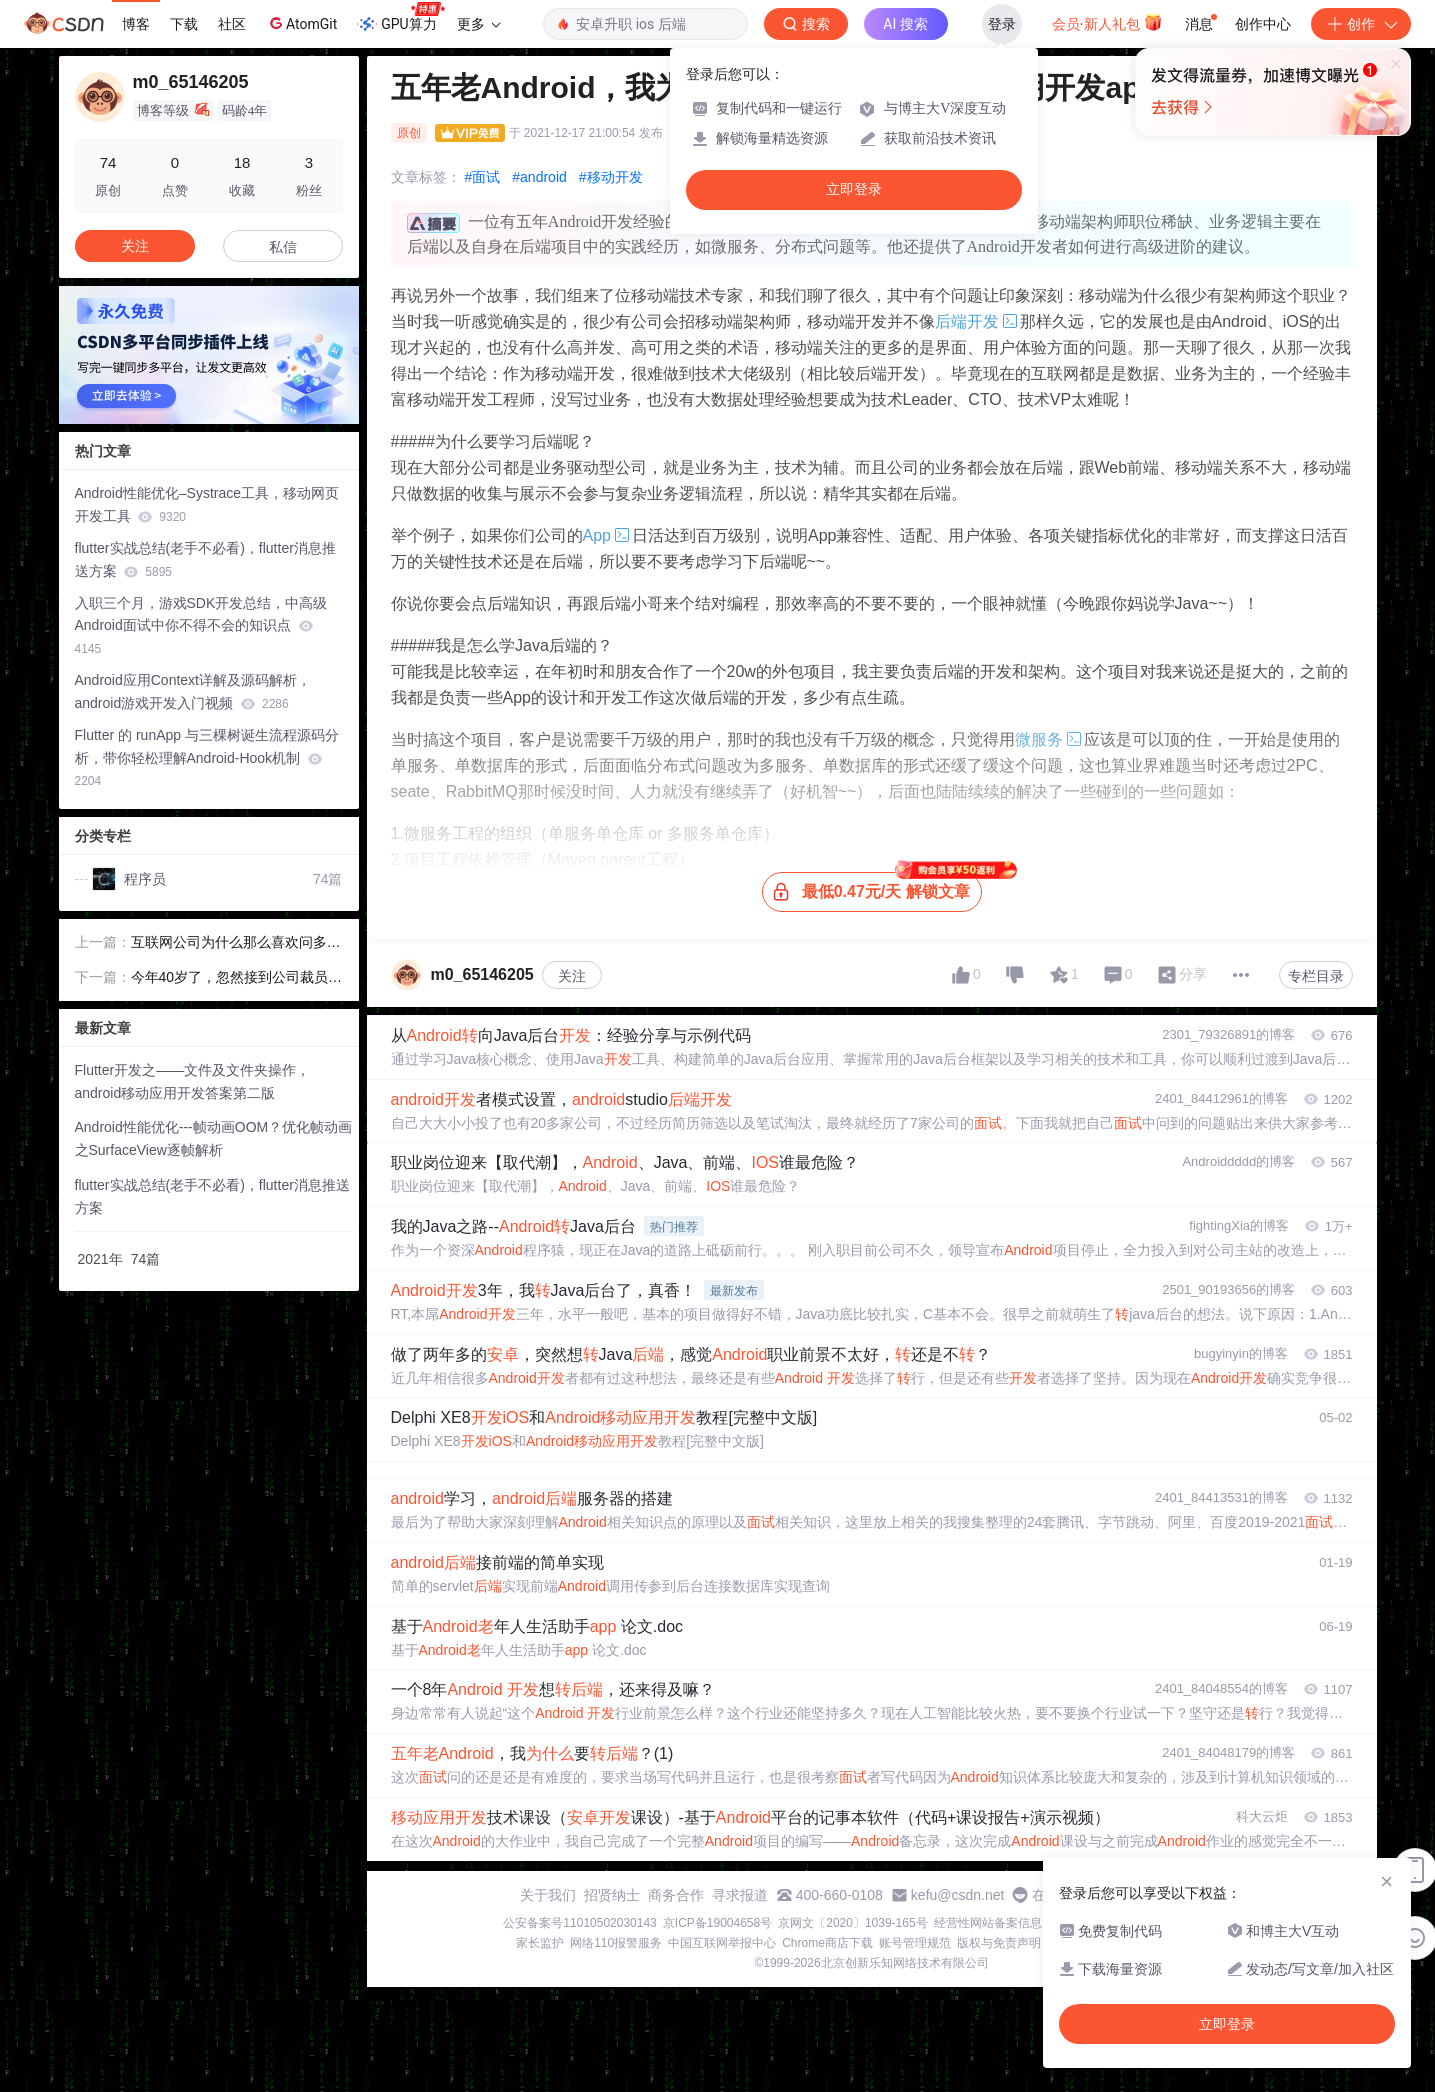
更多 (479, 24)
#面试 (483, 177)
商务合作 (676, 1895)
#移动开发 (611, 177)
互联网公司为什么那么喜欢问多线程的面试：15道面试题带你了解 (236, 944)
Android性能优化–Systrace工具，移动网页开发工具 (207, 504)
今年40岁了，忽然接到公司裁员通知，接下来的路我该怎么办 (237, 979)
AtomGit (301, 23)
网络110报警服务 (616, 1943)
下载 (184, 24)
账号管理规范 (915, 1943)
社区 (232, 24)
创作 (1361, 24)
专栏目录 (1316, 976)
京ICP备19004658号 (717, 1923)
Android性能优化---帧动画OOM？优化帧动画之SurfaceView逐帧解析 (214, 1138)
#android (539, 177)
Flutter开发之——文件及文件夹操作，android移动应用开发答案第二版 (193, 1081)
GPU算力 (400, 18)
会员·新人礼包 (1107, 22)
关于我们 (548, 1895)
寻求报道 (740, 1895)
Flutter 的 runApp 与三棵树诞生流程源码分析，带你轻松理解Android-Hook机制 (207, 758)
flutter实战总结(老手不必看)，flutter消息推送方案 (205, 559)
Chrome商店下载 (827, 1943)
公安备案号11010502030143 (579, 1923)
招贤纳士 (612, 1895)
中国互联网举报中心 (722, 1943)
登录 (1002, 24)
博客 (136, 24)
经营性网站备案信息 (988, 1923)
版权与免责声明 (999, 1943)
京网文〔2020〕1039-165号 (852, 1923)
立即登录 (854, 189)
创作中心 (1263, 24)
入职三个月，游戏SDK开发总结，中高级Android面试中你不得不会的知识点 (201, 626)
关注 (572, 976)
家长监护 (540, 1943)
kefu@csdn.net (958, 1895)
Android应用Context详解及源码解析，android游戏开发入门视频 (193, 691)
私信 (283, 247)
